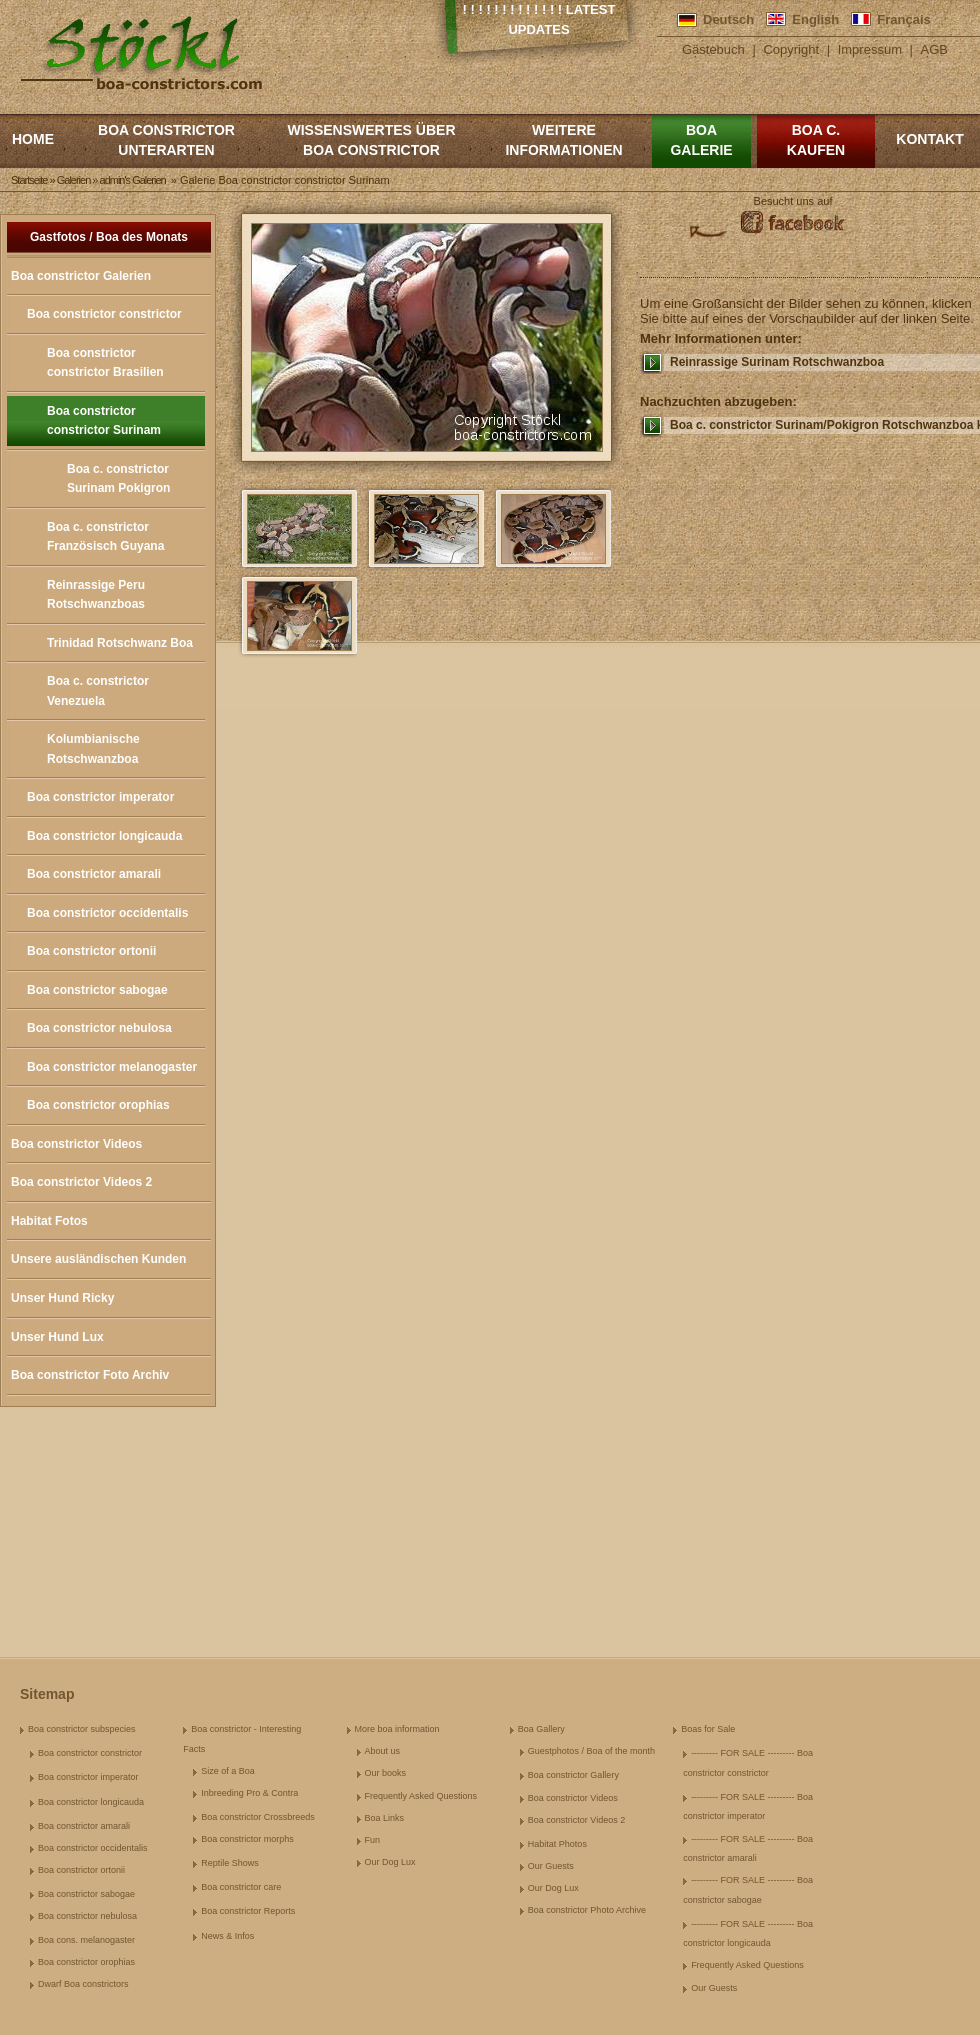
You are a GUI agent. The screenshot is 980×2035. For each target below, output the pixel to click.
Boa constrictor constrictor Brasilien (105, 363)
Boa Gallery (541, 1729)
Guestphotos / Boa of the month (591, 1751)
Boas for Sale (708, 1729)
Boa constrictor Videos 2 (81, 1182)
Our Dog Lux (390, 1862)
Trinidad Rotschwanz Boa (120, 643)
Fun (373, 1840)
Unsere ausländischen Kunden (98, 1259)
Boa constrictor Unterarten (166, 140)
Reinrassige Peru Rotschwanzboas (96, 595)
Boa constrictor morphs (247, 1839)
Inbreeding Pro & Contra (249, 1793)
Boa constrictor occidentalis (107, 913)
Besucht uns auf (793, 201)
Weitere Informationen (563, 140)
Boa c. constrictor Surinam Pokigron (118, 479)
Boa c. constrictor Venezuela (98, 691)
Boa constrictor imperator (100, 797)
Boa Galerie (701, 140)
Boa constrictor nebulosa (99, 1028)
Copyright (791, 49)
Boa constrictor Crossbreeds (258, 1817)
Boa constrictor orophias (98, 1105)
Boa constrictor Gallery (573, 1775)
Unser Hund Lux (57, 1337)
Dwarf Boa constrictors (83, 1984)
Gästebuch (713, 49)
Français (903, 19)
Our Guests (551, 1866)
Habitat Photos (557, 1844)
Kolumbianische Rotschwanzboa (93, 749)
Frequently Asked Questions (421, 1796)
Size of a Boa (228, 1771)
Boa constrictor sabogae (97, 990)
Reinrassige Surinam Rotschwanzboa (777, 362)
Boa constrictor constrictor (104, 314)
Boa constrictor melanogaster (112, 1067)
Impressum (870, 49)
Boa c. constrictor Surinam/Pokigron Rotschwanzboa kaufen (825, 425)
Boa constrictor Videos (76, 1144)
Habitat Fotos (49, 1221)
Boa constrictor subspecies (82, 1729)
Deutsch (728, 19)
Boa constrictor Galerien (81, 276)
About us (383, 1751)
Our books (386, 1773)
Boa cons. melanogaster (86, 1940)
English (815, 19)
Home (33, 139)
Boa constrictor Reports (248, 1911)
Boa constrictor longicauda (104, 836)
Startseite (29, 180)
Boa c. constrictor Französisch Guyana (105, 537)
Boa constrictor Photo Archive (587, 1910)
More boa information (397, 1729)
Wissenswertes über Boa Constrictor (371, 140)
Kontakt (929, 139)
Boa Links (385, 1818)
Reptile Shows (230, 1863)
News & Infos (227, 1936)
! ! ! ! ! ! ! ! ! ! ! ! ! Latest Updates (539, 19)
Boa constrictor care (241, 1887)
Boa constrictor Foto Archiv (90, 1375)
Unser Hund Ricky (62, 1298)
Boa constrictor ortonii (91, 951)
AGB (934, 49)
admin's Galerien (133, 180)
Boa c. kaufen (816, 140)
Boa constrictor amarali (94, 874)
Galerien (74, 180)
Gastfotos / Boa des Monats (109, 237)
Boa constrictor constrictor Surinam (104, 421)
